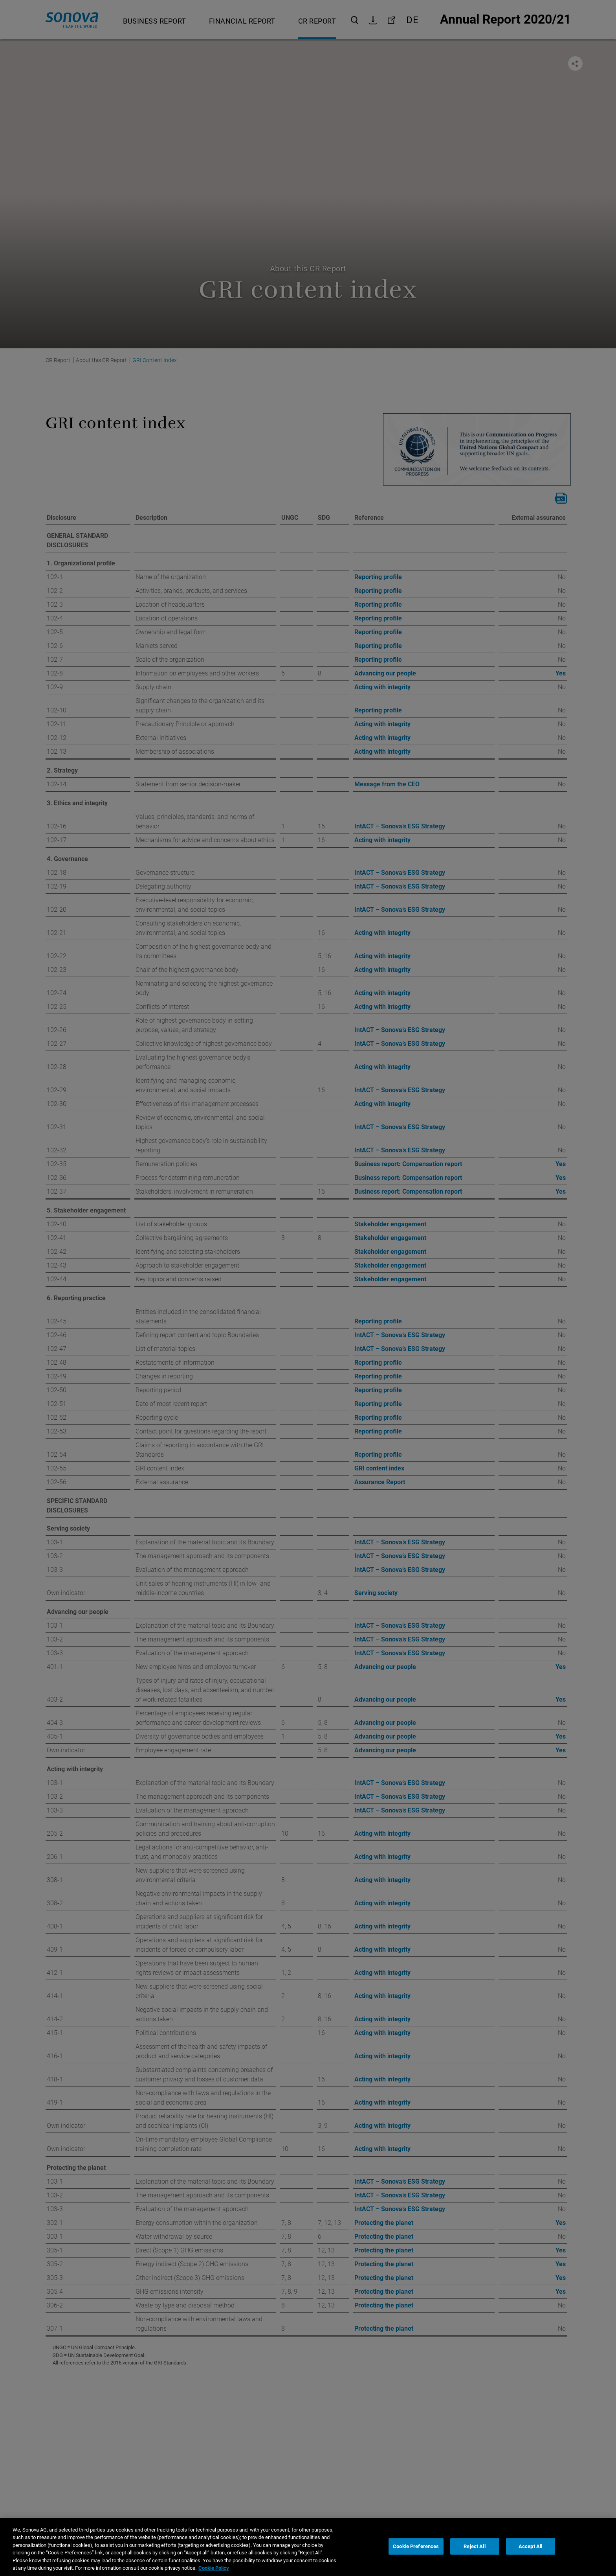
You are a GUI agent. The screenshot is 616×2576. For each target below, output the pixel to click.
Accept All (530, 2560)
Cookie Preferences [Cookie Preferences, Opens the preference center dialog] (416, 2560)
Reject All (474, 2560)
